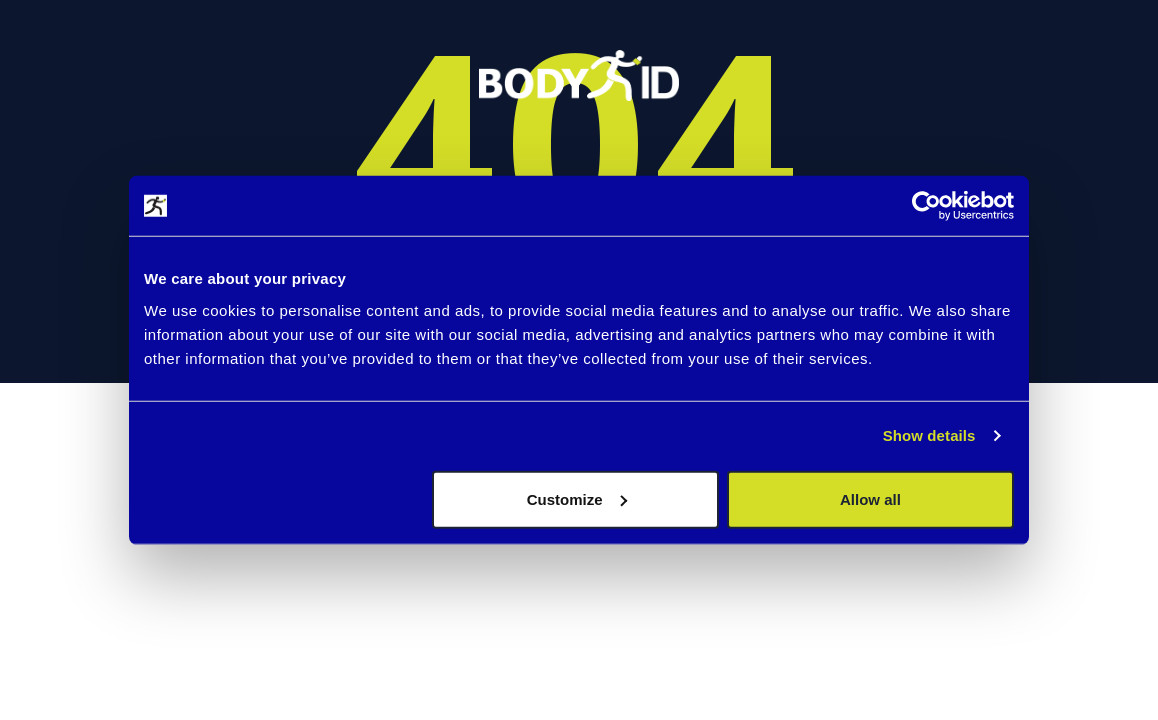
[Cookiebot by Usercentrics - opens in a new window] (926, 206)
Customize (577, 498)
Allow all (870, 498)
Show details (929, 435)
